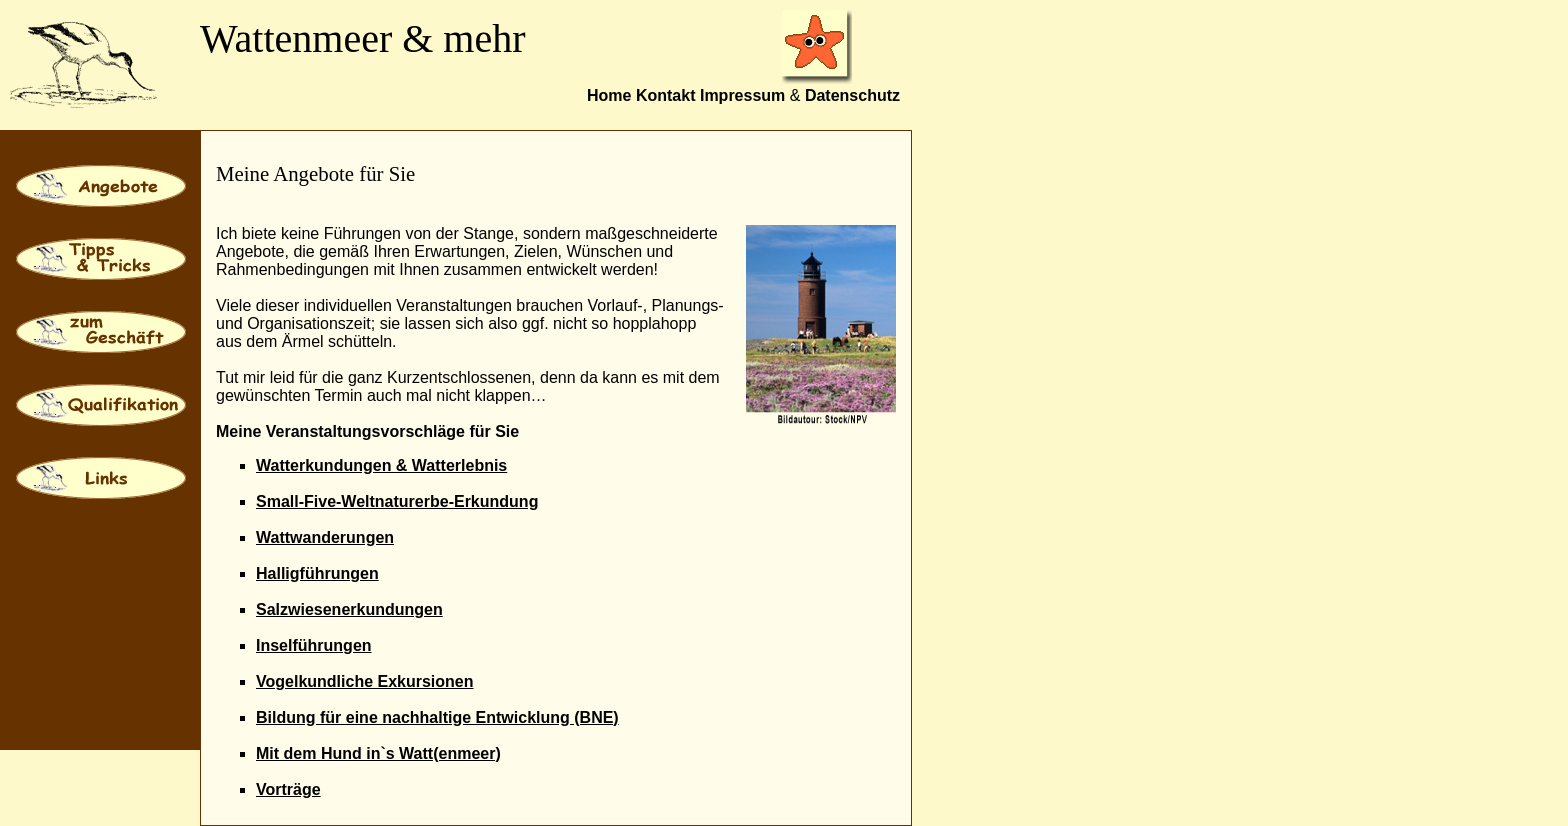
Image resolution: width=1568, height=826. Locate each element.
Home (609, 95)
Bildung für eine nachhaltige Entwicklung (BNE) (437, 717)
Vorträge (288, 789)
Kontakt (666, 95)
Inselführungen (314, 645)
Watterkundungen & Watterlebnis (381, 465)
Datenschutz (852, 95)
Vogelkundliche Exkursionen (365, 681)
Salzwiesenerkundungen (349, 609)
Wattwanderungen (325, 537)
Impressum (742, 95)
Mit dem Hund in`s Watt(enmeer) (378, 753)
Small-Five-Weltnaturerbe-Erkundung (397, 501)
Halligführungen (317, 573)
